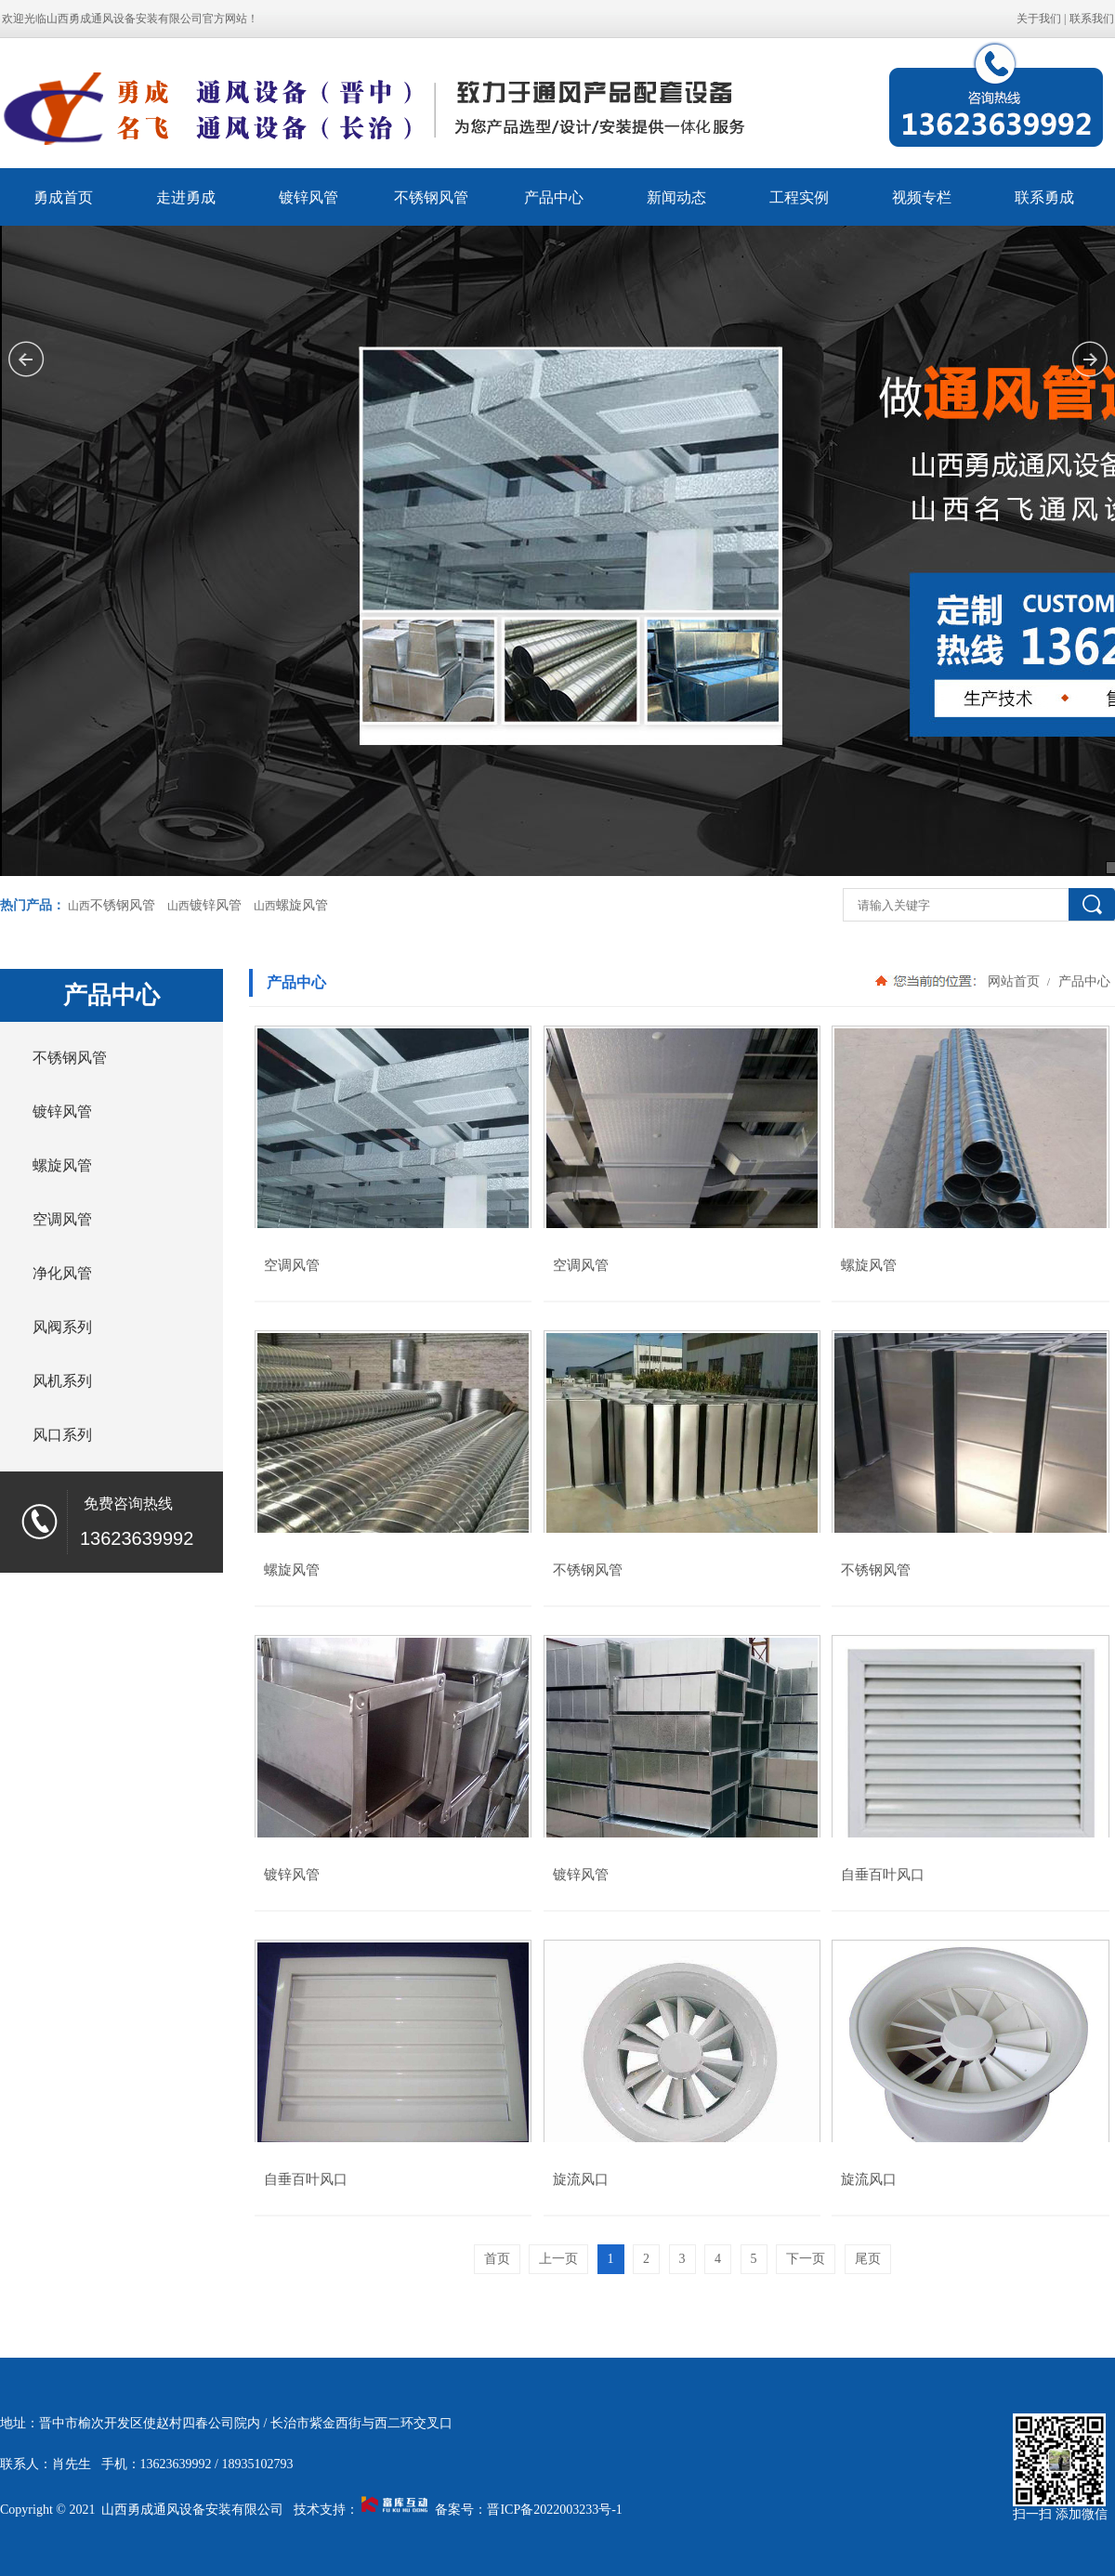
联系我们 (1091, 18)
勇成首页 (63, 197)
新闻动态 (676, 197)
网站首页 (1014, 981)
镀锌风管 (308, 197)
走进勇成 (186, 197)
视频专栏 (921, 197)
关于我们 (1039, 18)
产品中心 (554, 197)
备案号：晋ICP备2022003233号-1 (528, 2510)
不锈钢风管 (431, 197)
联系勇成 (1044, 197)
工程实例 (799, 197)
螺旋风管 (302, 905)
